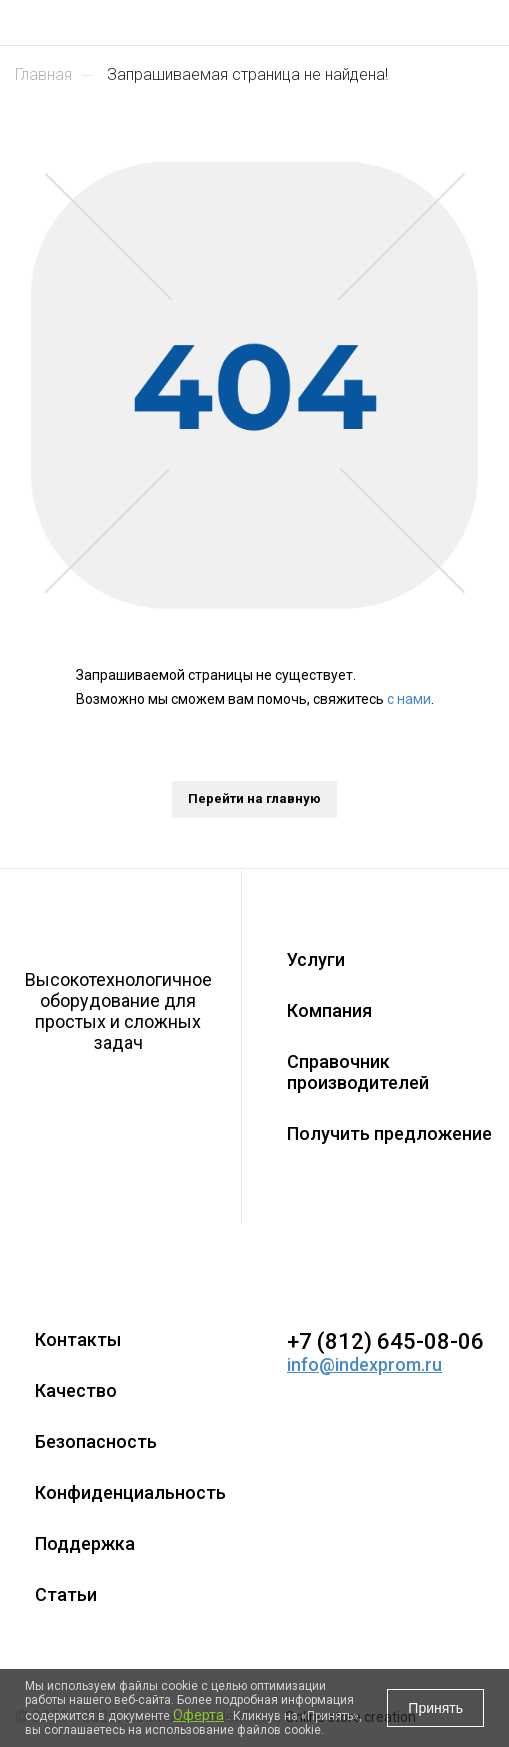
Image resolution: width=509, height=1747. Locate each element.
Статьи (66, 1594)
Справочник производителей (358, 1072)
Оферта (198, 1715)
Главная (43, 74)
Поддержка (85, 1543)
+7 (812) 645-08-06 (385, 1341)
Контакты (78, 1339)
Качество (76, 1390)
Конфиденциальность (130, 1492)
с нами (409, 699)
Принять (435, 1708)
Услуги (316, 959)
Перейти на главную (254, 798)
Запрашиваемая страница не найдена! (247, 74)
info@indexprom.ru (364, 1364)
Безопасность (96, 1441)
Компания (329, 1010)
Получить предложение (389, 1133)
